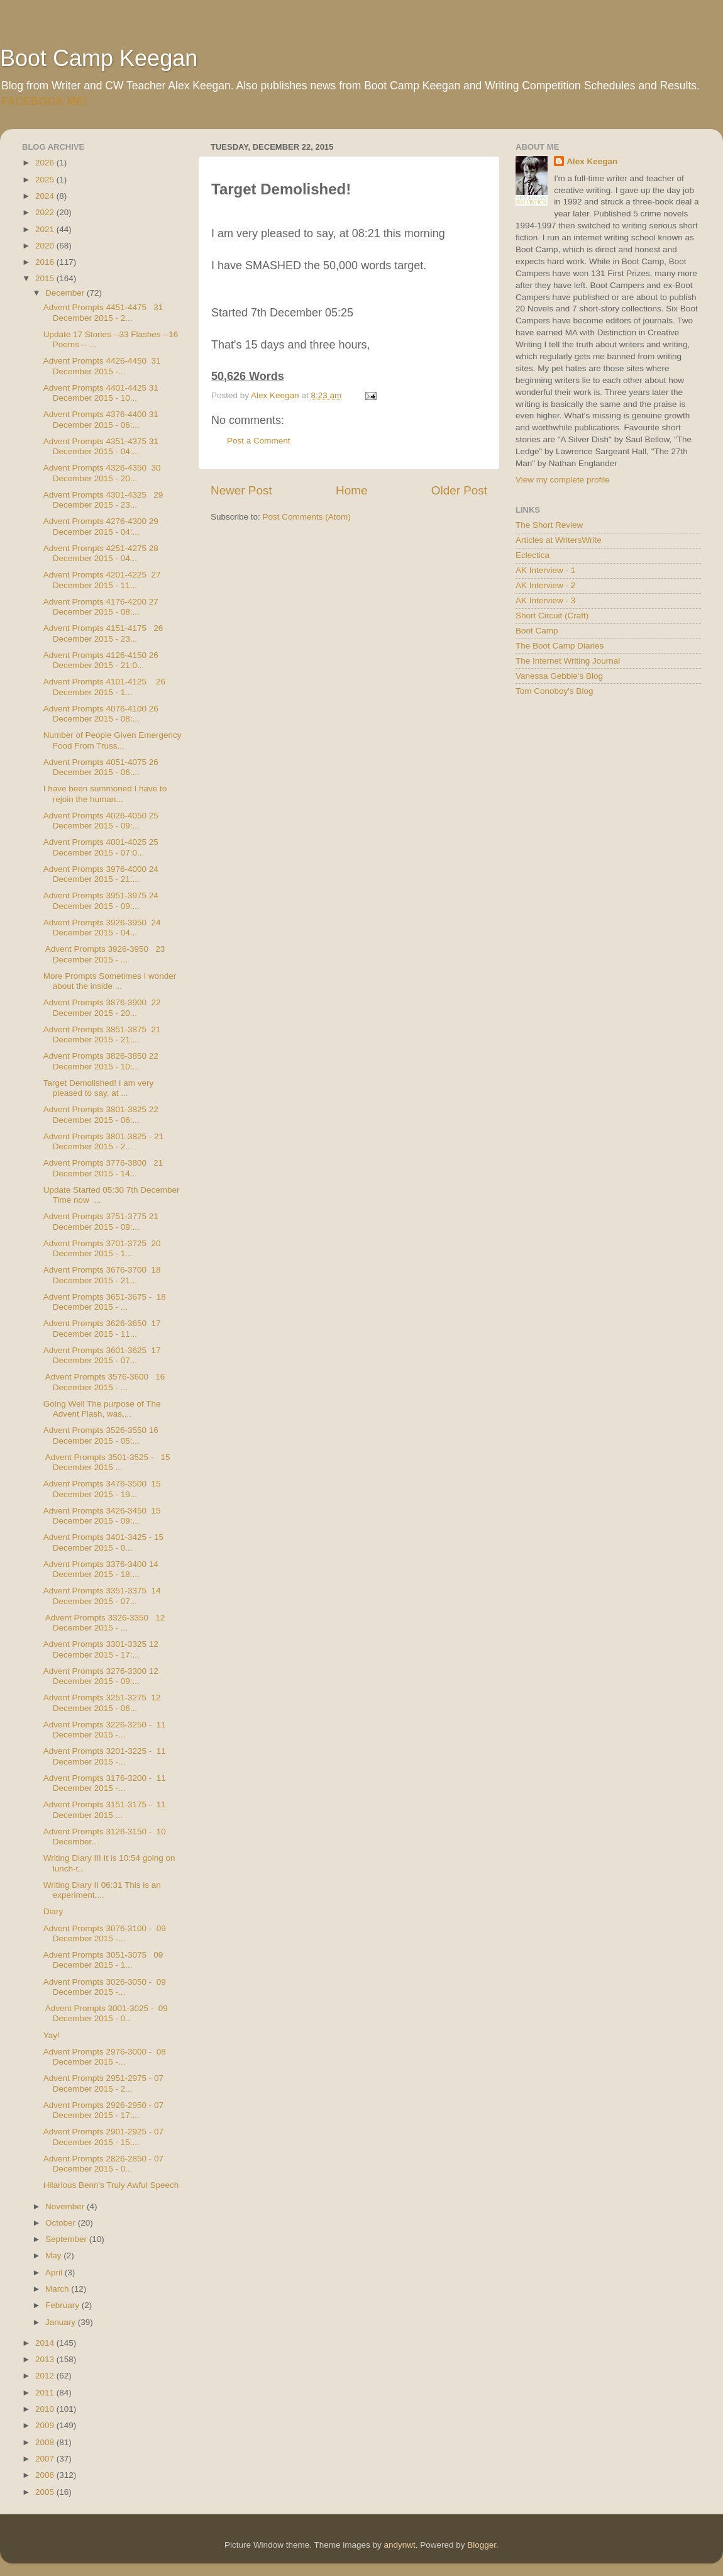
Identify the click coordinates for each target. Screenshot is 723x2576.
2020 (46, 245)
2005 (46, 2492)
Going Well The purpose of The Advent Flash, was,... (102, 1409)
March (58, 2289)
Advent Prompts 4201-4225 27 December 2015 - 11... (102, 579)
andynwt (399, 2545)
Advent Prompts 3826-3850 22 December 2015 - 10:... (100, 1061)
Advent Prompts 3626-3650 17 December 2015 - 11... (102, 1328)
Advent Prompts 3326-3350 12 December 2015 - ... (104, 1622)
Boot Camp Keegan (98, 58)
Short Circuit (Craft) (552, 615)
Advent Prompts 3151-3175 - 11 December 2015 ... (104, 1809)
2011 (46, 2392)
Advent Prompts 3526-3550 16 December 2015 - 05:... (100, 1435)
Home (351, 490)
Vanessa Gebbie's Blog (559, 676)
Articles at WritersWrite (559, 540)
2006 (46, 2475)
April (55, 2272)
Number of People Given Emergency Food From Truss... (112, 740)
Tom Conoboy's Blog (554, 691)
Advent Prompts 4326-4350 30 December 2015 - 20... (102, 472)
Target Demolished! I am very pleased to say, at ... (98, 1088)
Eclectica (532, 555)
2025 (46, 179)
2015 (46, 278)
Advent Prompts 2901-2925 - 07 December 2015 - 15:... (103, 2136)
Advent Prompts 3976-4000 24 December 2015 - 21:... (100, 874)
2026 (46, 162)
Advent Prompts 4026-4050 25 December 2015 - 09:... (100, 820)
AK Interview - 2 (545, 585)
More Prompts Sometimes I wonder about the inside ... (110, 981)
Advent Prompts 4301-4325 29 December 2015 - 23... (103, 500)
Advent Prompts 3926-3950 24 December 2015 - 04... (102, 927)
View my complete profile (563, 479)
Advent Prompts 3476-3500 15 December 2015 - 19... (102, 1488)
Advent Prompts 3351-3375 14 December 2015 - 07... (102, 1595)
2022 (46, 212)
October (61, 2223)
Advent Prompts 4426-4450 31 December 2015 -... (102, 366)
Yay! (51, 2035)
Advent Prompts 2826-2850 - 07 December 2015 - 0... (103, 2163)
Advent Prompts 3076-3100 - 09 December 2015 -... (104, 1933)
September (67, 2239)
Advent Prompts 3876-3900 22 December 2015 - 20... (102, 1007)
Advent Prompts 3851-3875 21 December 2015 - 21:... (102, 1034)
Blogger (481, 2545)
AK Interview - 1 (545, 570)
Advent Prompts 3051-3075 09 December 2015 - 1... (103, 1960)
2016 (46, 262)
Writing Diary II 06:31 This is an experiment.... (102, 1890)
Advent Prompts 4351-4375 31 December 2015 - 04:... (100, 446)
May (54, 2255)
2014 (46, 2343)
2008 (46, 2442)
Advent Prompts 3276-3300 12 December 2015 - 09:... (100, 1676)
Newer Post (241, 490)
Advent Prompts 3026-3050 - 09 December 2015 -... (104, 1987)
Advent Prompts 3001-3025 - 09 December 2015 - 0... (105, 2013)
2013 (46, 2359)
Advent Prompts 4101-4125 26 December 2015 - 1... (104, 686)
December (66, 293)
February (63, 2305)
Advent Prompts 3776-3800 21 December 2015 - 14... (103, 1168)
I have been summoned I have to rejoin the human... (105, 793)
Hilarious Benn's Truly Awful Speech (111, 2185)
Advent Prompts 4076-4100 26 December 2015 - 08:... (100, 713)
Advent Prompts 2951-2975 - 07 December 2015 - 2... (103, 2083)
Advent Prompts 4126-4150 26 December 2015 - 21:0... (100, 660)
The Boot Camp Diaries (560, 645)
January (61, 2322)
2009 (46, 2425)
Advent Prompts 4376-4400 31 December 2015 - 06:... (100, 419)
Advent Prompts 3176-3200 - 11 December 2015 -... (104, 1783)
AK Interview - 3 (545, 600)
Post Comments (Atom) (307, 516)
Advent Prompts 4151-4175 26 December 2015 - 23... (103, 633)
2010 (46, 2409)
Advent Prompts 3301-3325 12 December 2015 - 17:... (100, 1649)
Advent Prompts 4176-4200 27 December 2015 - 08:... (100, 606)
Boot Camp (537, 630)
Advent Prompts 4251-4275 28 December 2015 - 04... (100, 553)
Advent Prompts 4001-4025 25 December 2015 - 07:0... (100, 847)
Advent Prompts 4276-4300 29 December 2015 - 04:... (100, 526)
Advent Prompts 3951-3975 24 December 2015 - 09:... (100, 900)
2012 (46, 2375)
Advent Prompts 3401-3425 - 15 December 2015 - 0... (103, 1542)
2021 (46, 229)
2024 (46, 196)
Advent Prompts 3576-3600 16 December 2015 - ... (104, 1381)
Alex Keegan (591, 161)
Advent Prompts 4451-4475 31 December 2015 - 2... (103, 312)
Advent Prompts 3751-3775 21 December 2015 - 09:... (100, 1221)
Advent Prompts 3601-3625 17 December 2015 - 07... (102, 1355)
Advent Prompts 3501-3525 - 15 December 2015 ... (106, 1462)
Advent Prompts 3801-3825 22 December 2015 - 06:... (100, 1114)
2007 (46, 2458)
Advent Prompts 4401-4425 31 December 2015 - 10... (100, 393)
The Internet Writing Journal (568, 661)
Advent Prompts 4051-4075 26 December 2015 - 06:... (100, 767)
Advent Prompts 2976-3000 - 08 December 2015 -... (104, 2056)
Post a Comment (258, 440)
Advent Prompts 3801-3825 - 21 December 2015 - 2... (103, 1141)
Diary (53, 1911)
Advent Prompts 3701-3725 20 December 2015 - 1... (102, 1248)
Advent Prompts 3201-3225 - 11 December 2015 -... (104, 1756)
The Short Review (549, 525)
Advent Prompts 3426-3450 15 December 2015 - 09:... (102, 1515)
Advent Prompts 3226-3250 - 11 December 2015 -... (104, 1729)
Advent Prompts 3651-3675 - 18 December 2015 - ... (104, 1302)
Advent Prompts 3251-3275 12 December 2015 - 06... (102, 1702)
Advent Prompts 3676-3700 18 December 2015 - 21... (102, 1275)
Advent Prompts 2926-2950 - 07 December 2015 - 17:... (103, 2110)
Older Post (459, 490)
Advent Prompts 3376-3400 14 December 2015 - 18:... (100, 1569)
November (66, 2206)
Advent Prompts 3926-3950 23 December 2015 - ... (104, 954)
